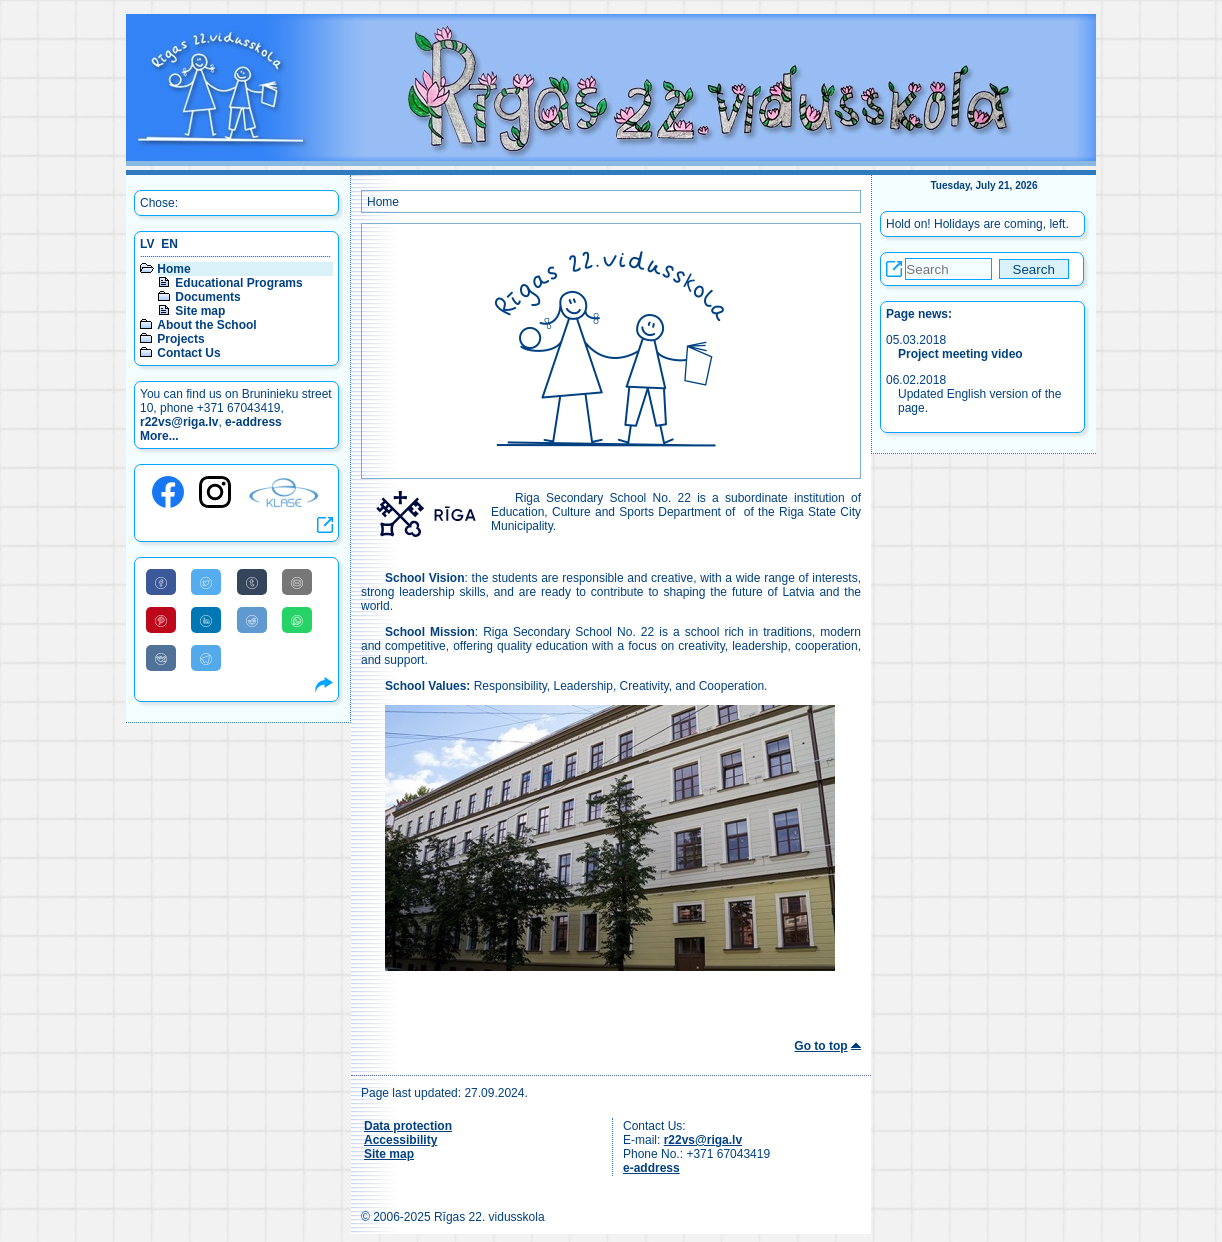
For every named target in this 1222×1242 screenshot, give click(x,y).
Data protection (408, 1126)
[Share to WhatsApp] (297, 620)
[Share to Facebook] (161, 582)
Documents (207, 297)
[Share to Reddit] (252, 620)
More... (159, 436)
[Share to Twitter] (206, 582)
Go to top (820, 1046)
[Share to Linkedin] (206, 620)
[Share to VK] (161, 658)
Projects (180, 339)
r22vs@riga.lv (179, 422)
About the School (206, 325)
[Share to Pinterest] (161, 620)
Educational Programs (238, 283)
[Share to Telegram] (206, 658)
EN (169, 244)
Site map (200, 311)
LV (147, 244)
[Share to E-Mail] (297, 582)
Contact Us (188, 353)
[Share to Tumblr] (252, 582)
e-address (253, 422)
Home (173, 269)
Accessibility (400, 1140)
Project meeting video (960, 354)
